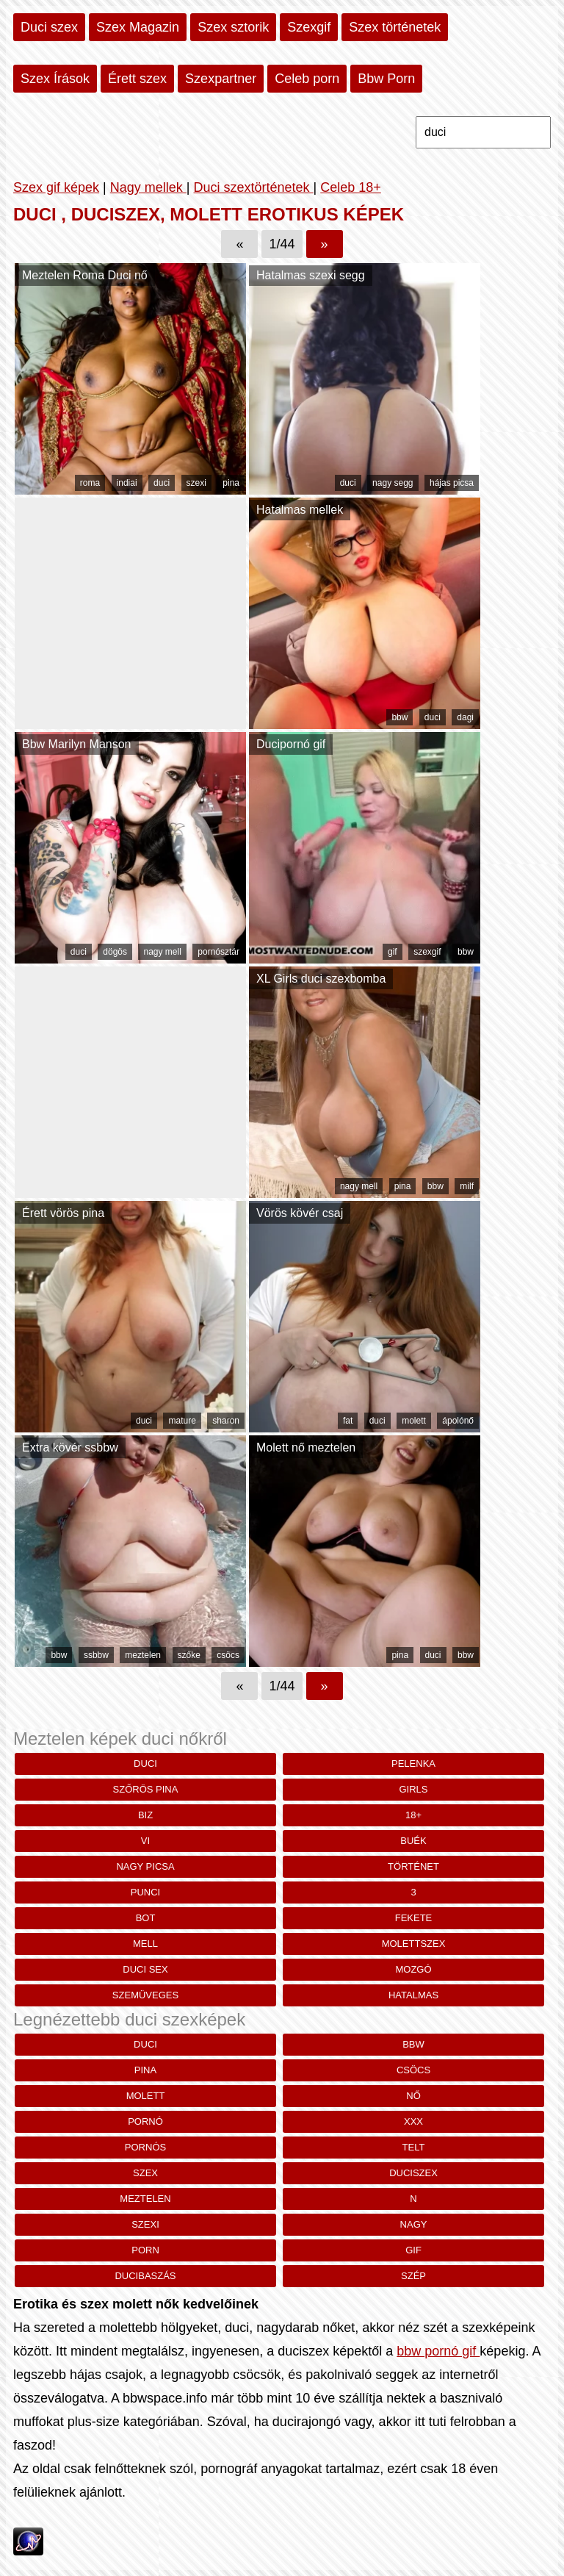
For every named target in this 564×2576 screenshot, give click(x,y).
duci (161, 483)
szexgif (427, 952)
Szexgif (308, 27)
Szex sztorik (233, 27)
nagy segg (392, 483)
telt (413, 2147)
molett (414, 1421)
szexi (196, 483)
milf (467, 1186)
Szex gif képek (56, 187)
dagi (465, 717)
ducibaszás (145, 2275)
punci (145, 1892)
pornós (145, 2147)
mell (145, 1943)
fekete (414, 1917)
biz (145, 1814)
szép (413, 2275)
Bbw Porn (386, 78)
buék (413, 1840)
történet (413, 1866)
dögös (115, 952)
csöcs (228, 1655)
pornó (145, 2121)
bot (146, 1917)
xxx (413, 2121)
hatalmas (413, 1995)
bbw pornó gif (438, 2351)
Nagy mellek (148, 187)
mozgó (413, 1969)
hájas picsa (452, 483)
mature (181, 1421)
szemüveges (145, 1995)
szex (145, 2172)
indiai (127, 483)
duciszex (413, 2172)
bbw (399, 717)
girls (414, 1789)
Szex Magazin (137, 27)
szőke (189, 1655)
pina (231, 483)
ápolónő (458, 1421)
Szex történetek (395, 27)
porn (145, 2250)
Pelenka (413, 1763)
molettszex (414, 1943)
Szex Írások (55, 78)
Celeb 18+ (350, 187)
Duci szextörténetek (253, 187)
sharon (225, 1421)
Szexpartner (220, 78)
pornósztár (218, 952)
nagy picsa (145, 1866)
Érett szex (137, 78)
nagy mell (162, 952)
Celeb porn (307, 78)
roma (90, 483)
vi (145, 1840)
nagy (413, 2224)
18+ (413, 1814)
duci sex (145, 1969)
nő (413, 2095)
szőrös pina (145, 1789)
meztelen (143, 1655)
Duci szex (49, 27)
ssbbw (96, 1655)
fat (347, 1421)
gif (392, 952)
